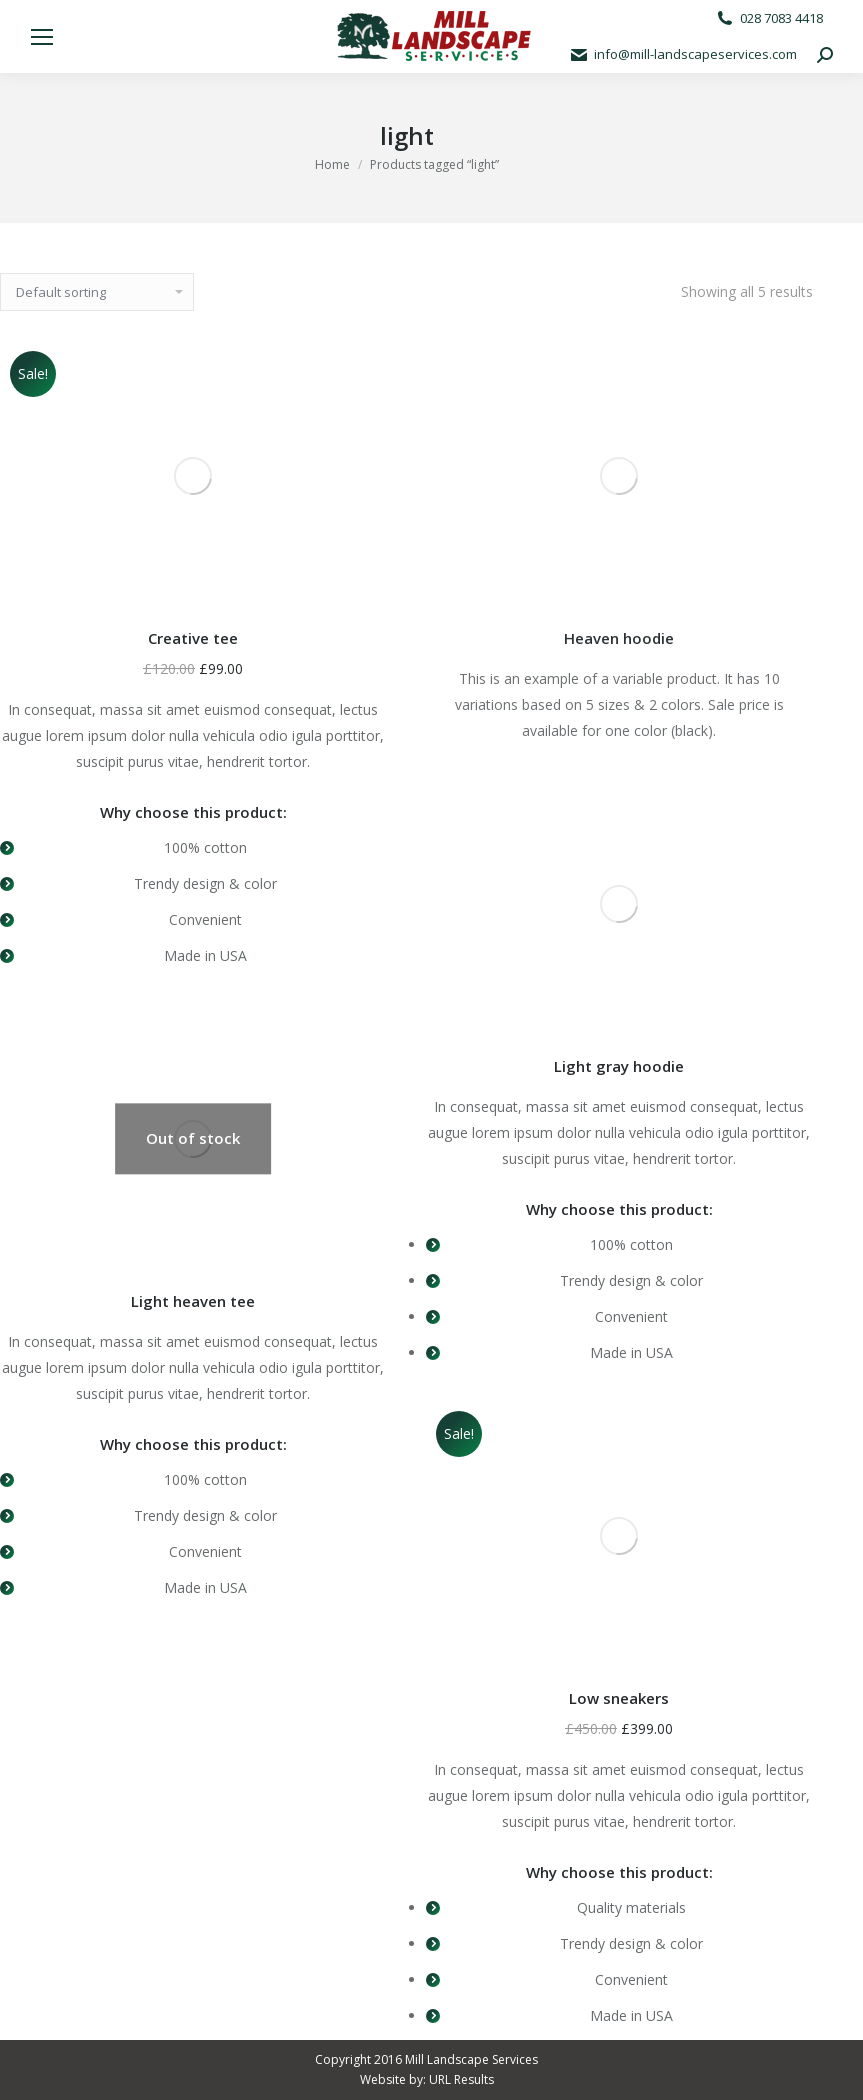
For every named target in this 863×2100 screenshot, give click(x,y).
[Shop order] (97, 292)
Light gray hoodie (619, 1066)
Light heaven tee (193, 1301)
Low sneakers (619, 1698)
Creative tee (193, 638)
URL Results (461, 2079)
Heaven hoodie (619, 638)
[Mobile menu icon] (42, 37)
